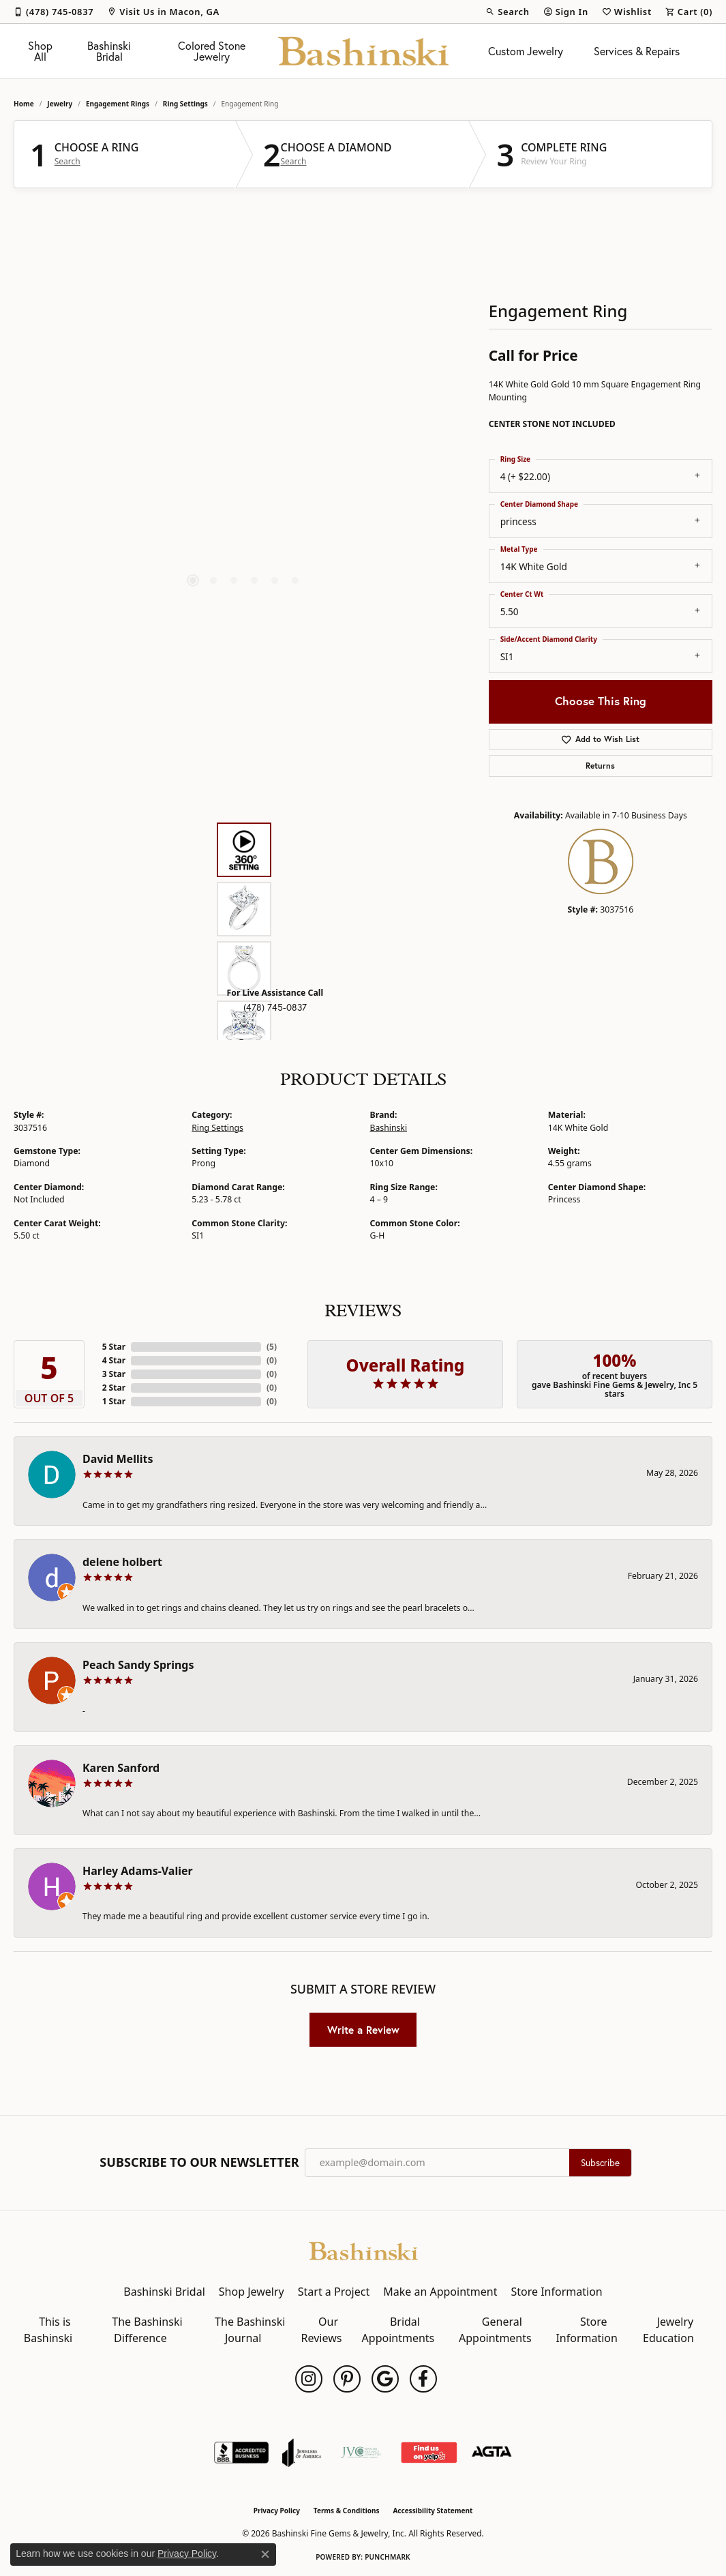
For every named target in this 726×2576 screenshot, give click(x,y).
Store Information (556, 2291)
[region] (244, 406)
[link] (53, 11)
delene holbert (122, 1561)
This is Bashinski (48, 2329)
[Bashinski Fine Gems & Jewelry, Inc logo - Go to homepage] (363, 51)
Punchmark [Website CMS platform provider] (387, 2557)
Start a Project (333, 2291)
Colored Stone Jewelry (211, 51)
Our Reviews (321, 2329)
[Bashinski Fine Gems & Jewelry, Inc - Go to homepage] (363, 2249)
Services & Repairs (637, 51)
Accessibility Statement (432, 2510)
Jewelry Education (668, 2329)
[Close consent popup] (265, 2554)
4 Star (113, 1360)
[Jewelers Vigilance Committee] (361, 2453)
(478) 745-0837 (275, 1007)
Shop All (40, 51)
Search (67, 161)
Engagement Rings (117, 103)
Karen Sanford (121, 1767)
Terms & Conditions (347, 2510)
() (272, 1346)
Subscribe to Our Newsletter (199, 2162)
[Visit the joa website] (302, 2453)
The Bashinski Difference (147, 2329)
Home (24, 103)
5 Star (113, 1346)
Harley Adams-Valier (137, 1870)
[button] (507, 11)
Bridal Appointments (398, 2329)
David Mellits (117, 1458)
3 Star (113, 1374)
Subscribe (600, 2162)
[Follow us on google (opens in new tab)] (385, 2379)
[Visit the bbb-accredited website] (241, 2453)
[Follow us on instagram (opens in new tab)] (308, 2379)
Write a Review (363, 2030)
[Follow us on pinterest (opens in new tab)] (347, 2379)
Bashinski (389, 1128)
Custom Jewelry (525, 51)
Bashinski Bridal (109, 51)
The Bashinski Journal (250, 2329)
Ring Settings (185, 103)
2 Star (113, 1387)
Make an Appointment (440, 2291)
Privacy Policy (277, 2510)
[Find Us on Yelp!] (428, 2453)
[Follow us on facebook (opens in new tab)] (423, 2379)
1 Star (113, 1401)
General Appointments (495, 2329)
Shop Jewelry (251, 2291)
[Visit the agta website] (492, 2453)
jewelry (59, 103)
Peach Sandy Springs (138, 1664)
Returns (600, 765)
